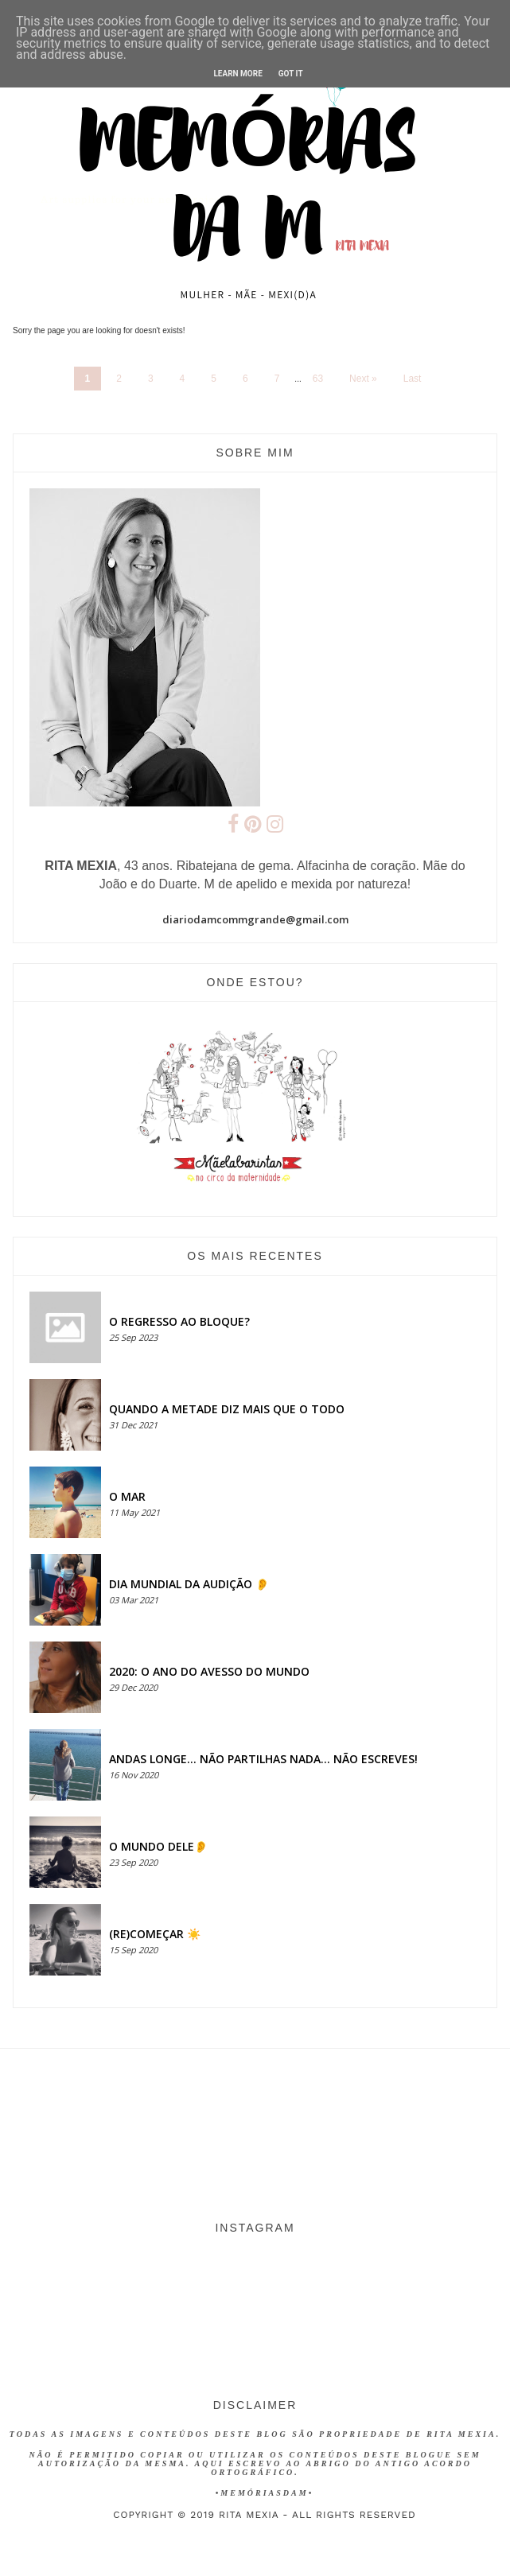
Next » (363, 378)
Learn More (237, 73)
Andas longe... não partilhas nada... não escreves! (263, 1758)
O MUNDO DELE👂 (158, 1846)
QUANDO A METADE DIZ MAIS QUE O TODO (227, 1408)
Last (412, 378)
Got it (290, 73)
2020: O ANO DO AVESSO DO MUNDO (209, 1671)
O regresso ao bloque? (179, 1321)
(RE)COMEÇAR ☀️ (154, 1933)
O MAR (127, 1496)
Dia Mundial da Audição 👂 (189, 1583)
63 (318, 378)
